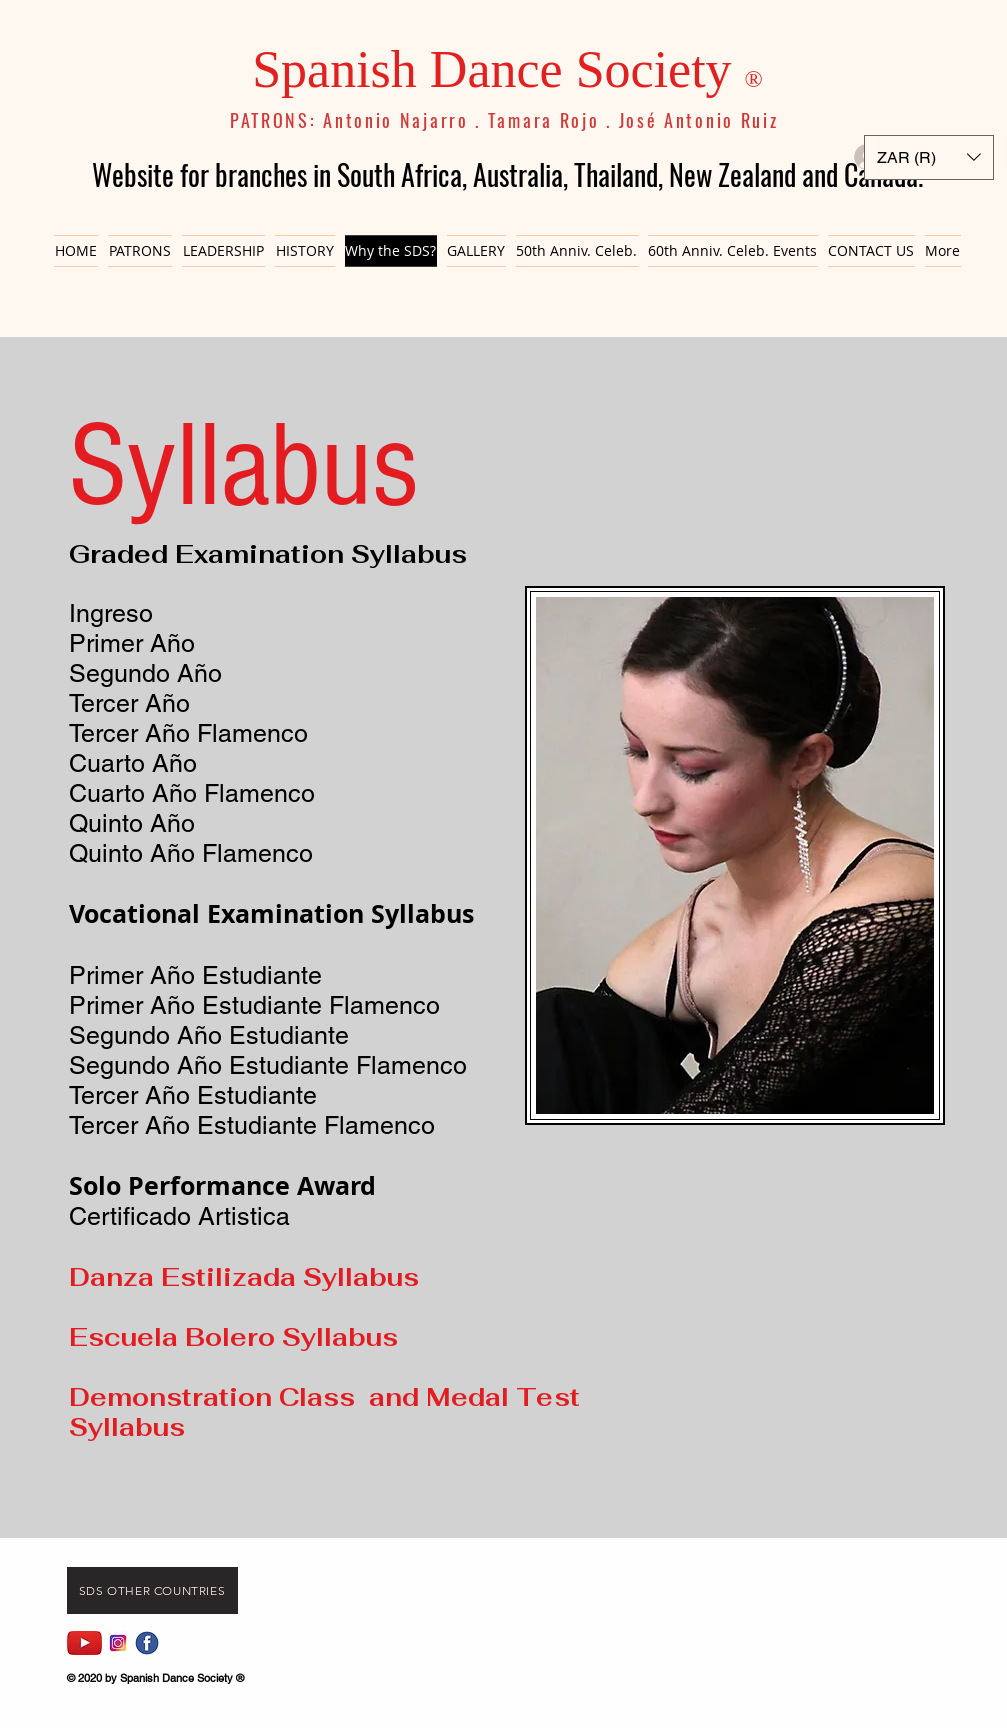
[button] (929, 157)
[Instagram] (118, 1643)
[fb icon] (147, 1643)
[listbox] (929, 157)
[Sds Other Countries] (152, 1590)
